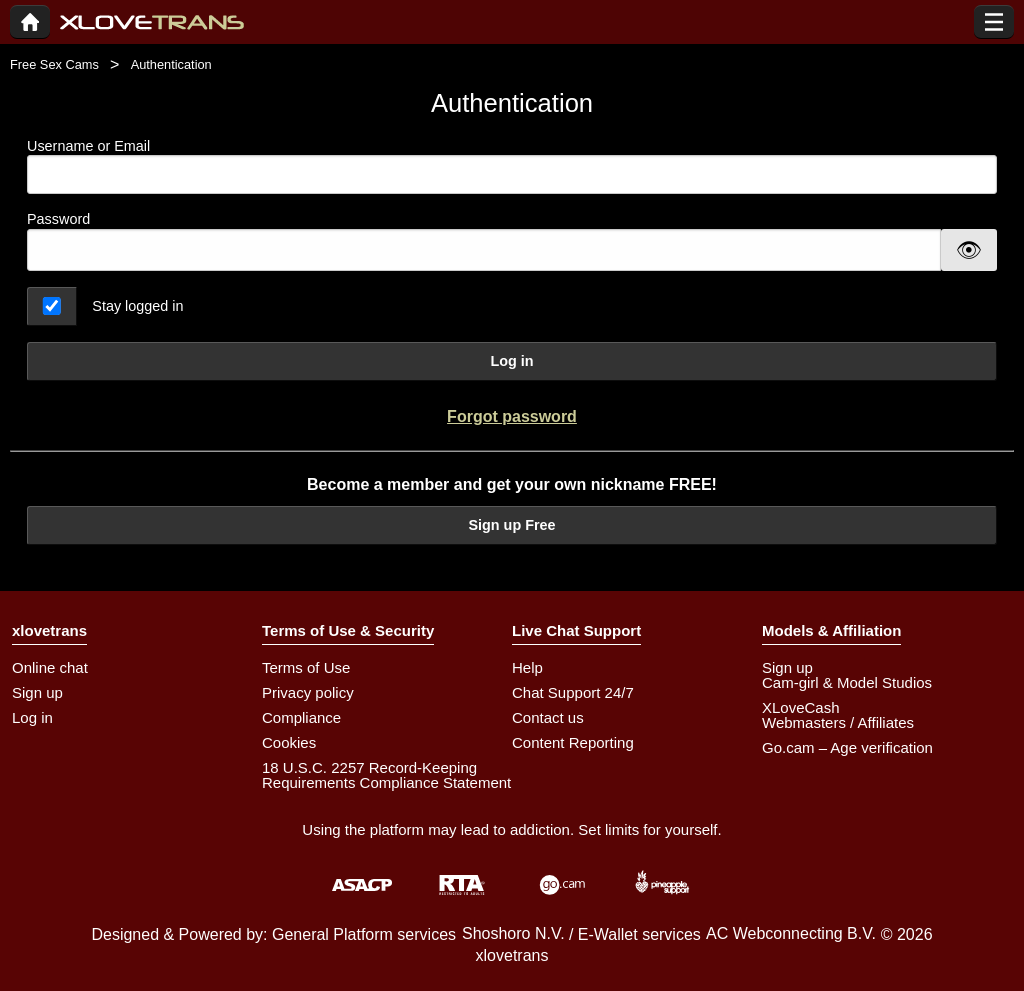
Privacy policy (308, 692)
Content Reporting (573, 742)
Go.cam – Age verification (847, 747)
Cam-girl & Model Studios (847, 682)
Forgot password (512, 416)
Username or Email (512, 166)
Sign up (37, 692)
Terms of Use (306, 667)
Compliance (301, 717)
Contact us (548, 717)
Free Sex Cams (54, 64)
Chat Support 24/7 (573, 692)
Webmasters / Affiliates (838, 722)
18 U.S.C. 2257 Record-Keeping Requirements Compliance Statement (386, 775)
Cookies (289, 742)
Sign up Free (511, 525)
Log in (511, 361)
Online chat (50, 667)
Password (58, 219)
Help (527, 667)
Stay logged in (137, 306)
